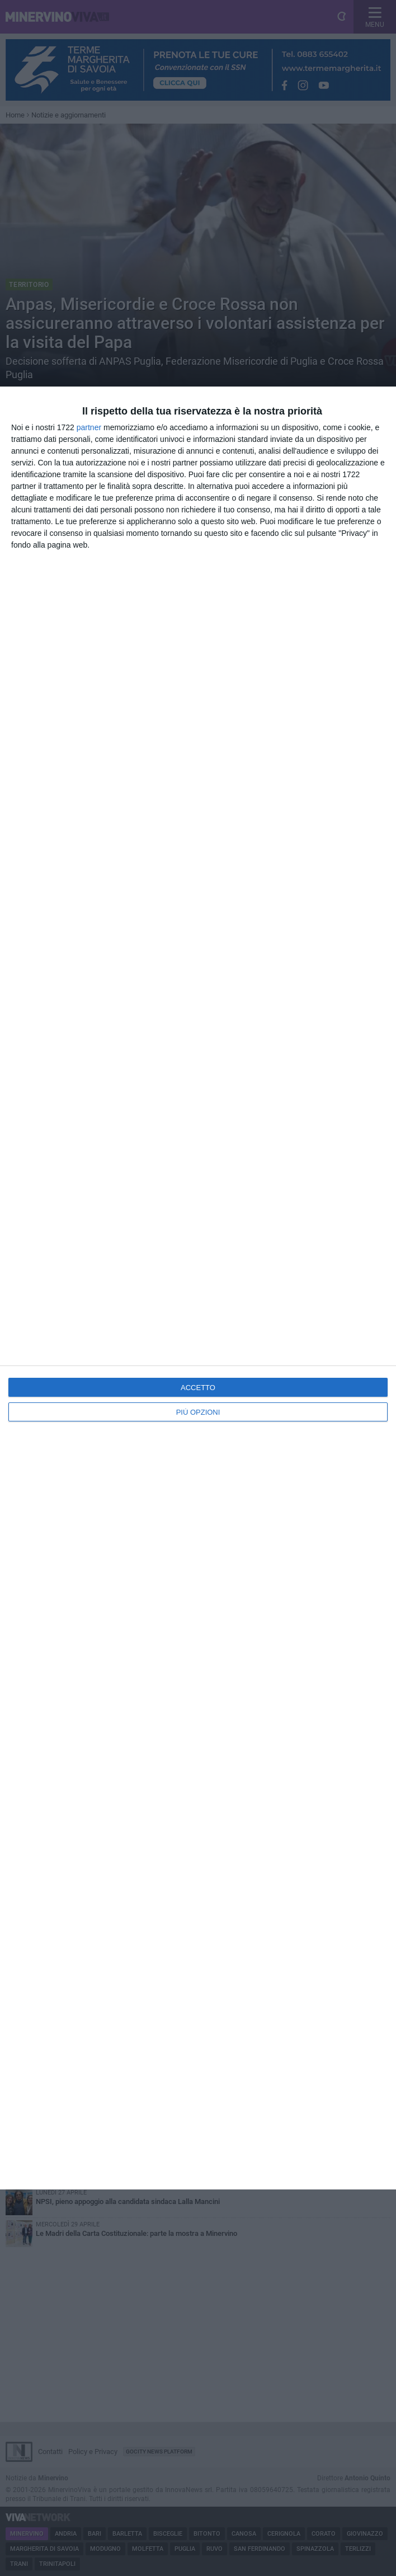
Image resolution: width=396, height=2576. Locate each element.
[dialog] (198, 1288)
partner (89, 427)
